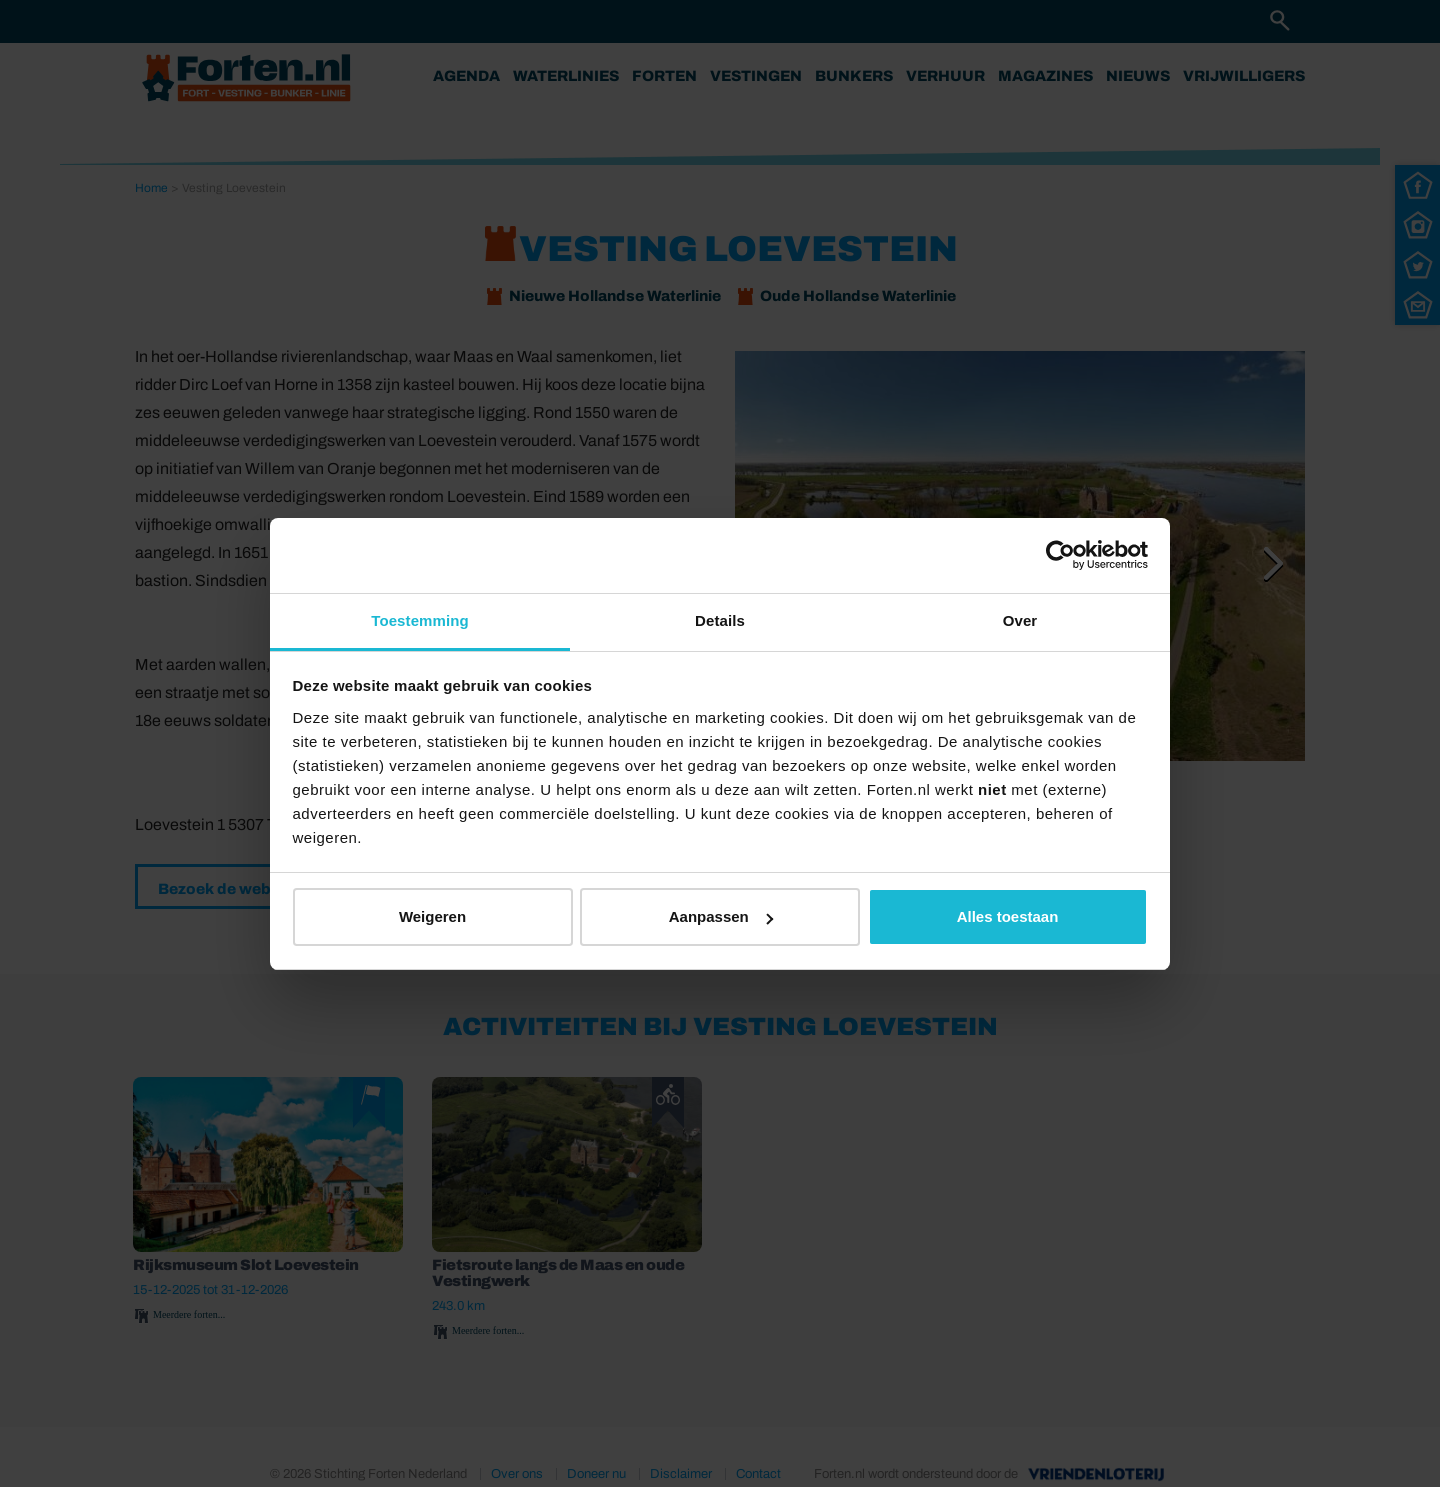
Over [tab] (1020, 620)
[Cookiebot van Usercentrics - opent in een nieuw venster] (1060, 555)
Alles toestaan (1008, 916)
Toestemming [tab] (420, 620)
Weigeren (432, 916)
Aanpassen (721, 916)
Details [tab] (720, 620)
